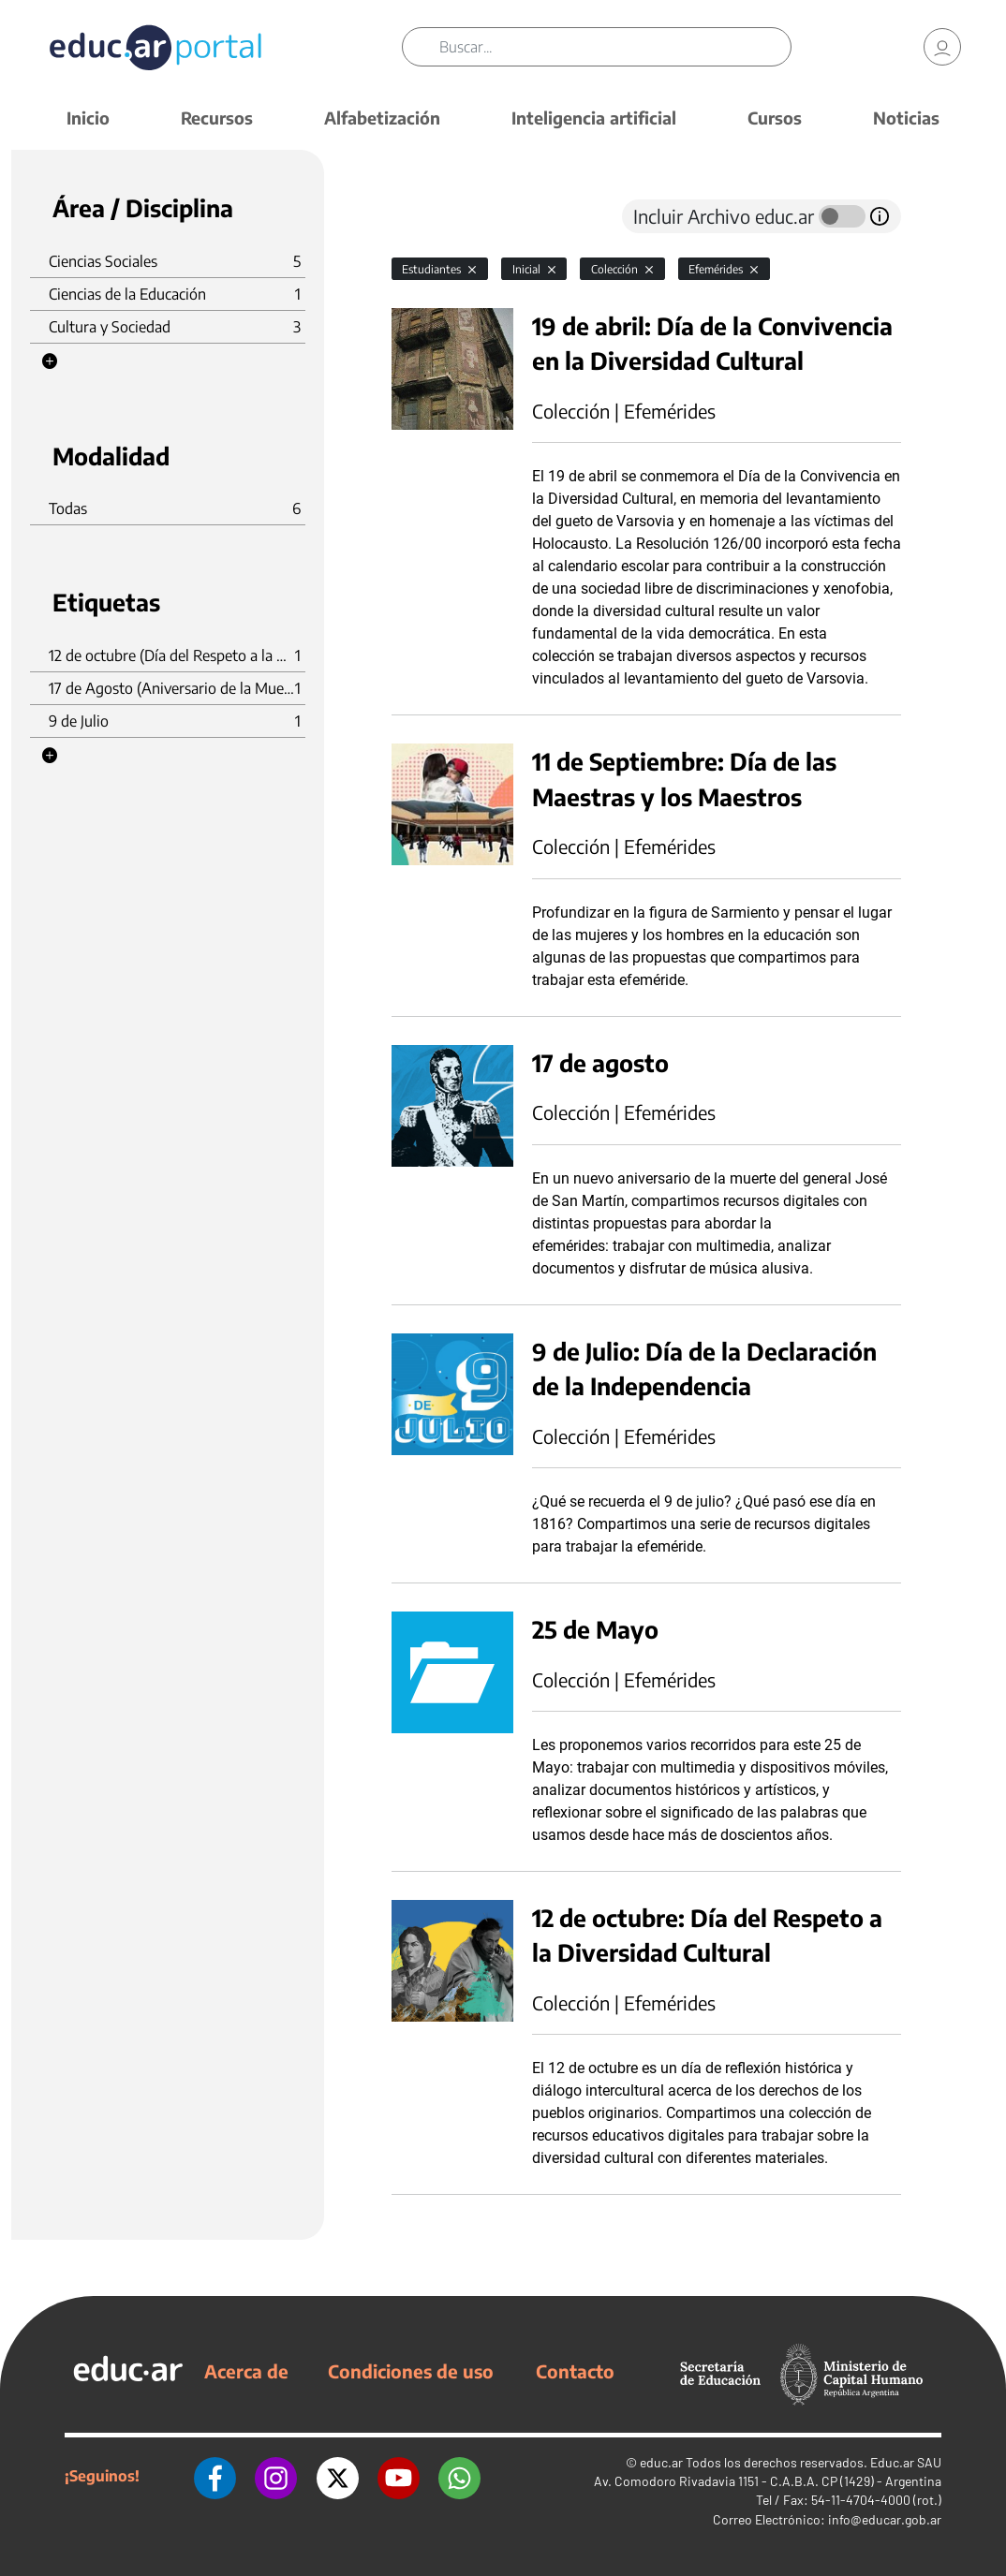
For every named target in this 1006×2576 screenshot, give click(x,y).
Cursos (774, 117)
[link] (942, 47)
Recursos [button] (217, 117)
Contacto (575, 2371)
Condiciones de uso (411, 2371)
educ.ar (661, 2462)
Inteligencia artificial (593, 117)
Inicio (88, 117)
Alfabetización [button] (382, 117)
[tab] (429, 216)
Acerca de (246, 2371)
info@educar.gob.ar (884, 2519)
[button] (49, 361)
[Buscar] (615, 47)
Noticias (906, 117)
